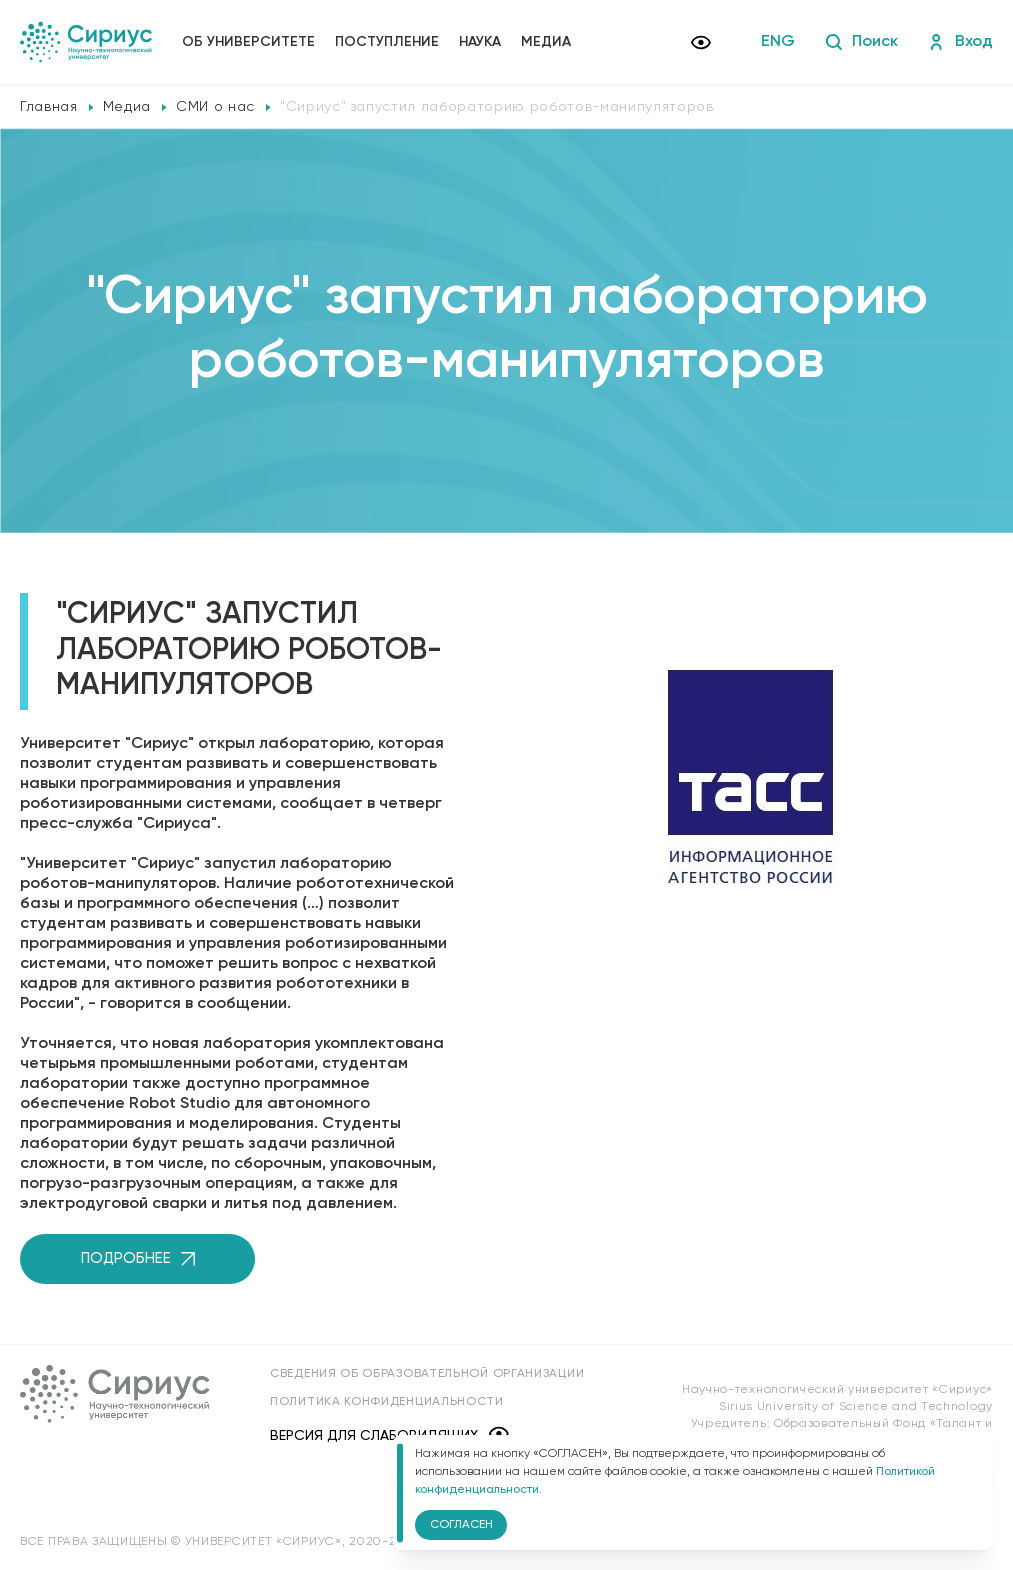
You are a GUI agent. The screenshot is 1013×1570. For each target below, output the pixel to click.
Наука (480, 42)
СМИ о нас (215, 107)
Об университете (248, 42)
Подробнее (138, 1258)
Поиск (861, 42)
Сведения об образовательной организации (427, 1374)
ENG (778, 42)
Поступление (387, 42)
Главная (49, 107)
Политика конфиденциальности (387, 1402)
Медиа (546, 42)
